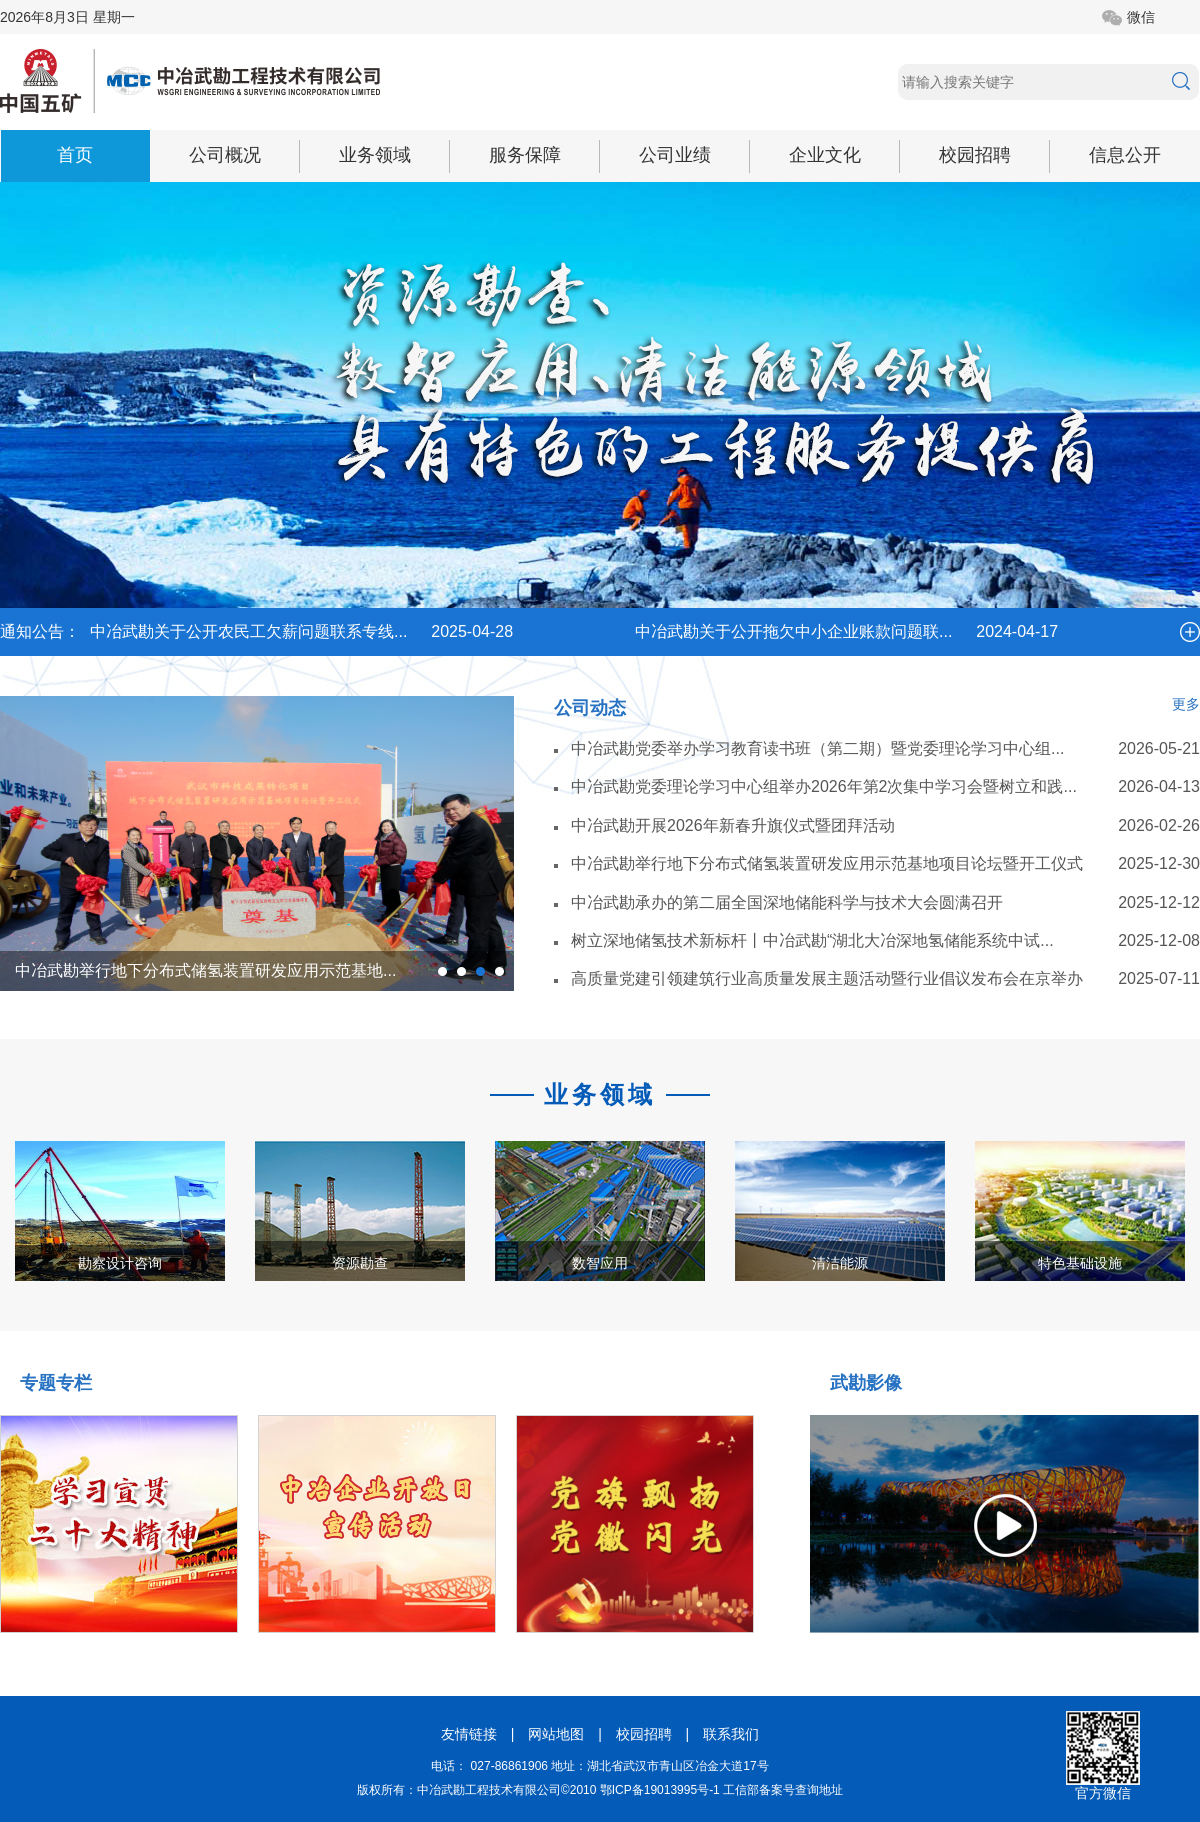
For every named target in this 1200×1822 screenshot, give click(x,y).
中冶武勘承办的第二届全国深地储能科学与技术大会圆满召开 (787, 902)
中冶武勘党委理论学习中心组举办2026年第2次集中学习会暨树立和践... (824, 786)
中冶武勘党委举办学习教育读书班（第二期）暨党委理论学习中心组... (817, 748)
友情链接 (469, 1734)
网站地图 (556, 1734)
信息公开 (1125, 155)
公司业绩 (675, 155)
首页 (75, 155)
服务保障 (525, 155)
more (1190, 632)
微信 (1141, 17)
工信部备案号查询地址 (783, 1790)
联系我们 (731, 1734)
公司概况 (225, 155)
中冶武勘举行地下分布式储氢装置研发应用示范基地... (205, 970)
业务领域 (375, 155)
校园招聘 (975, 155)
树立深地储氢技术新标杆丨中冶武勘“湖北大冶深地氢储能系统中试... (812, 940)
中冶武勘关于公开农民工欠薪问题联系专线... (248, 631)
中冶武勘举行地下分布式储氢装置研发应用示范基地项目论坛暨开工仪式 (827, 863)
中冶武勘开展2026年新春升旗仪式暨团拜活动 (733, 825)
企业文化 (825, 155)
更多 (1186, 704)
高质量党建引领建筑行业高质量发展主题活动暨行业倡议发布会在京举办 (827, 978)
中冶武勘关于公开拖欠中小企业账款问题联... (793, 631)
